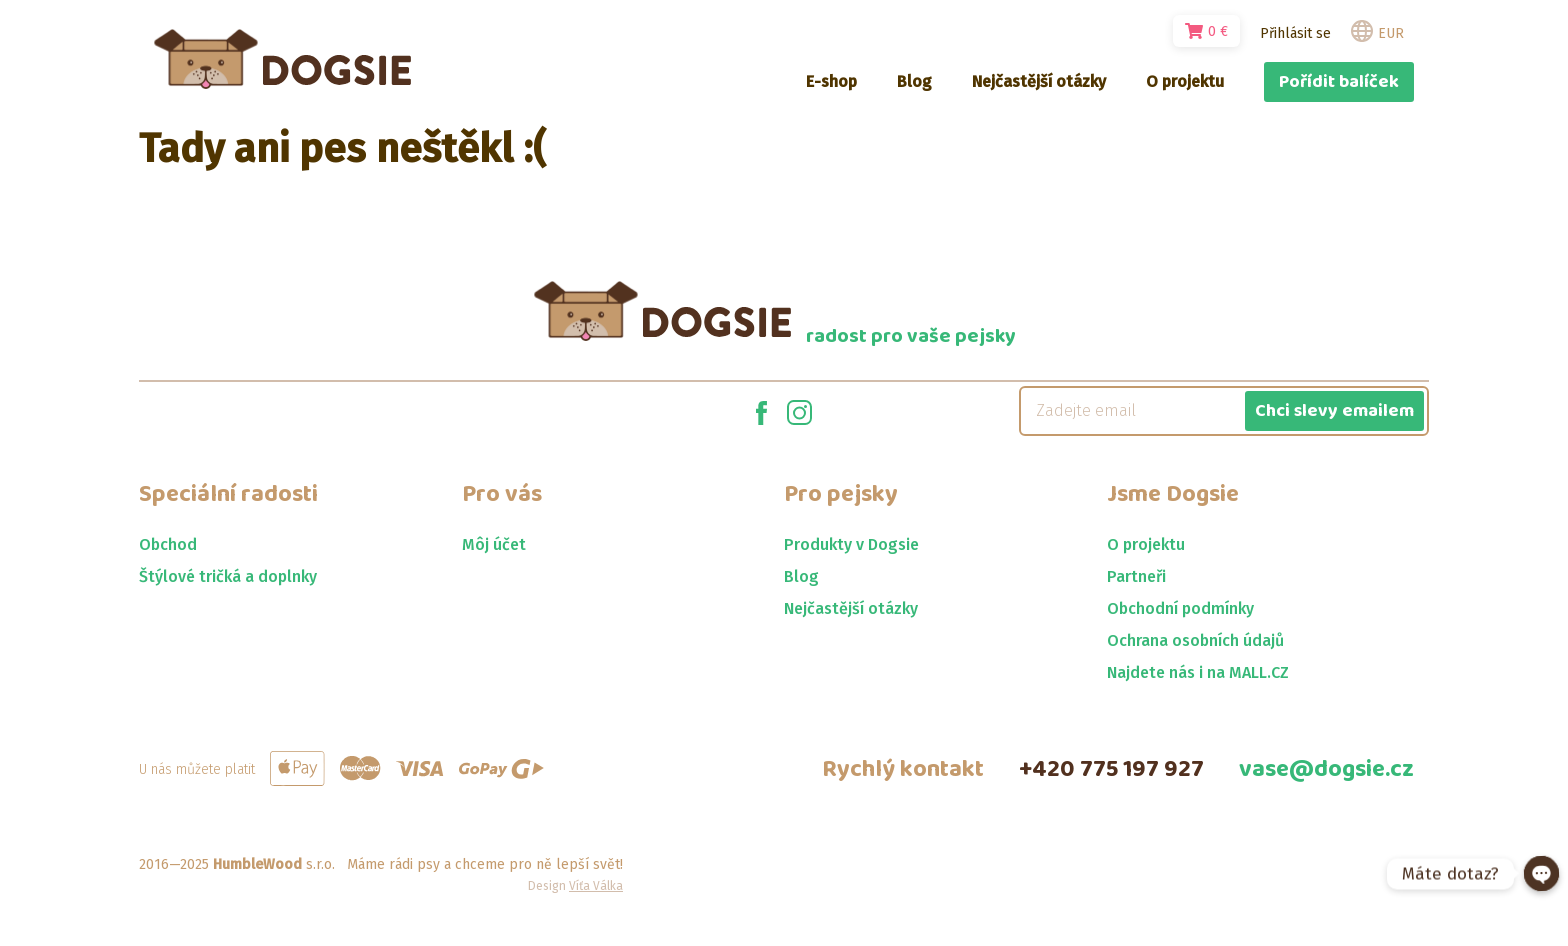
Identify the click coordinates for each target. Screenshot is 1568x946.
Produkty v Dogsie (851, 544)
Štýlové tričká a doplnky (228, 576)
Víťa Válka (596, 886)
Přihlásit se (1295, 33)
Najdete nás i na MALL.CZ (1198, 672)
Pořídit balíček (1339, 82)
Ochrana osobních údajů (1195, 640)
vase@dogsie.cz (1326, 769)
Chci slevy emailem (1334, 411)
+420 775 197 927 (1111, 769)
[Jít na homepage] (282, 59)
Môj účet (494, 544)
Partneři (1136, 576)
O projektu (1146, 544)
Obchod (168, 544)
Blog (801, 576)
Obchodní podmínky (1180, 608)
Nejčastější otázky (851, 608)
